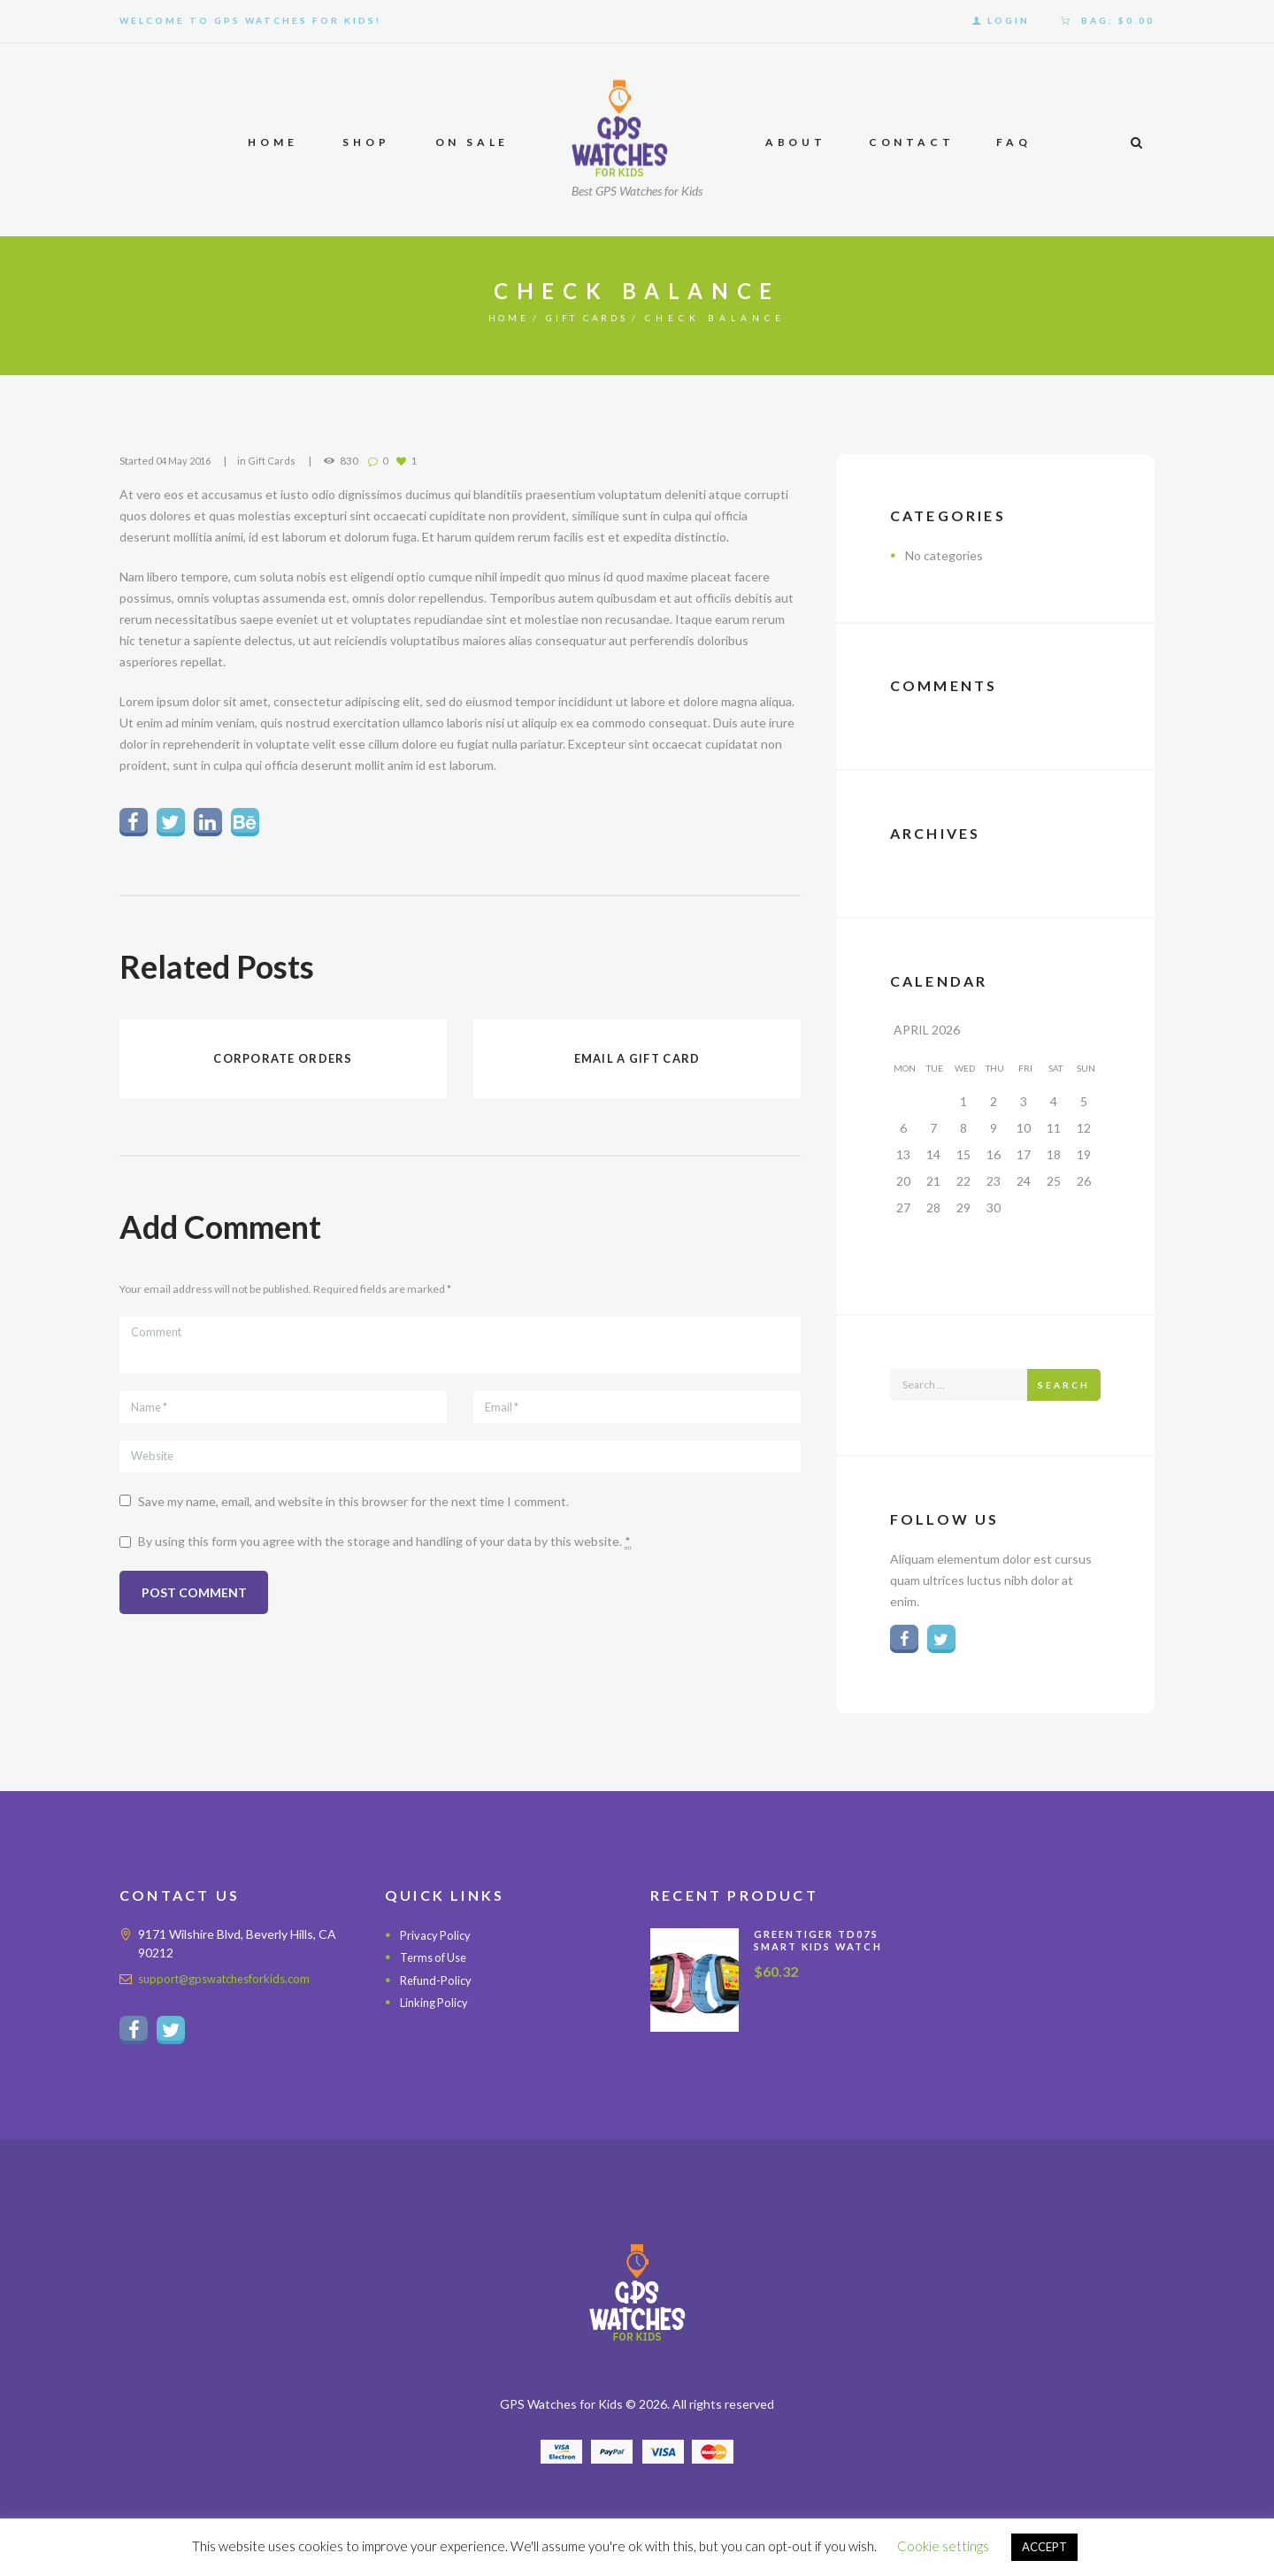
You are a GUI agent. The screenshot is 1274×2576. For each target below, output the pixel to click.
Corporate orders (283, 1061)
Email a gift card (637, 1061)
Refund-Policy (439, 1983)
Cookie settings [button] (943, 2546)
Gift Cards (591, 317)
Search (1064, 1385)
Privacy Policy (437, 1938)
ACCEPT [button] (1044, 2547)
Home (498, 317)
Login (1008, 20)
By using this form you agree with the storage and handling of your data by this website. (384, 1556)
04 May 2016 (186, 460)
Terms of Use (437, 1960)
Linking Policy (437, 2005)
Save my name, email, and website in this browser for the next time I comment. (353, 1515)
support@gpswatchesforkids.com (231, 1981)
